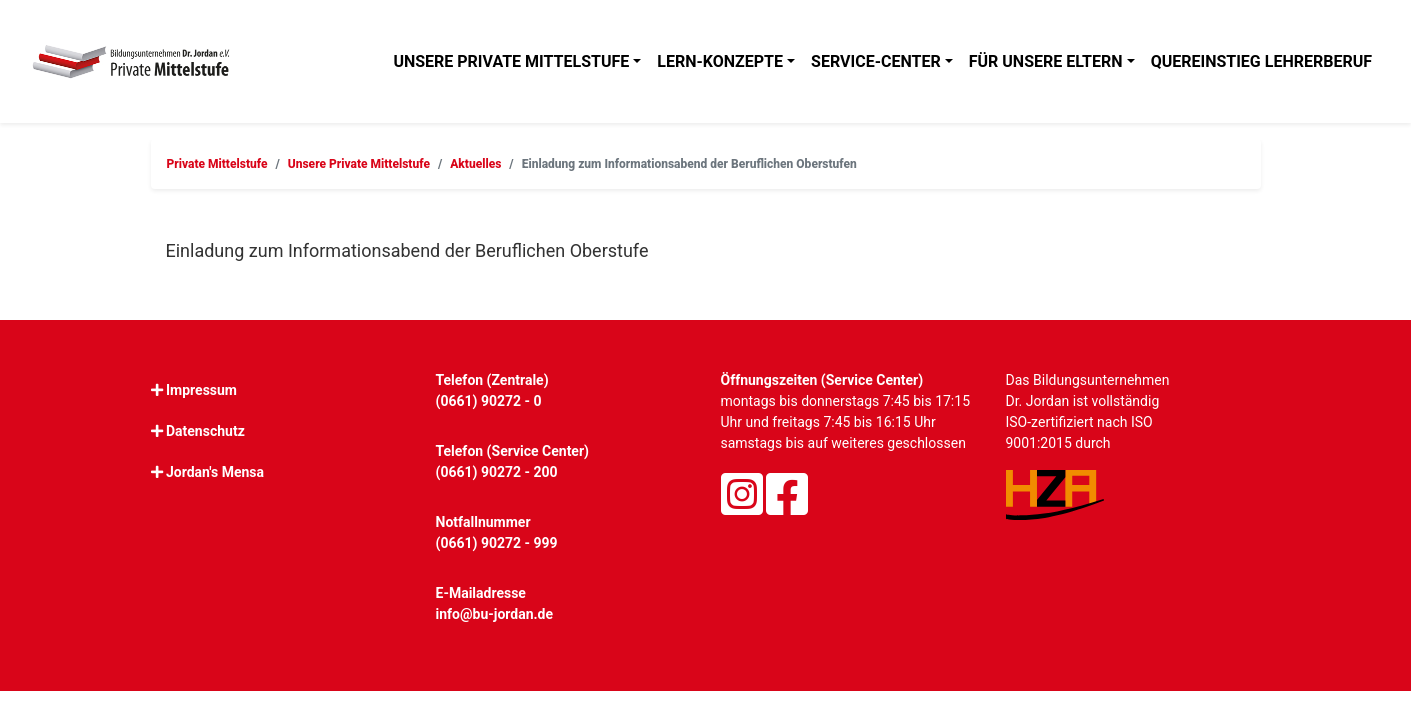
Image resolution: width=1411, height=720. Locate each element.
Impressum (201, 390)
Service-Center (876, 61)
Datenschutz (205, 431)
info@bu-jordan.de (495, 614)
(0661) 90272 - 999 (497, 543)
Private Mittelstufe (217, 164)
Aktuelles (475, 164)
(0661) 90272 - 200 (497, 472)
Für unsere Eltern (1046, 61)
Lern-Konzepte (720, 61)
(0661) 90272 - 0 (489, 401)
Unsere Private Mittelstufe (511, 61)
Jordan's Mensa (215, 472)
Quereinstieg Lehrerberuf (1261, 61)
